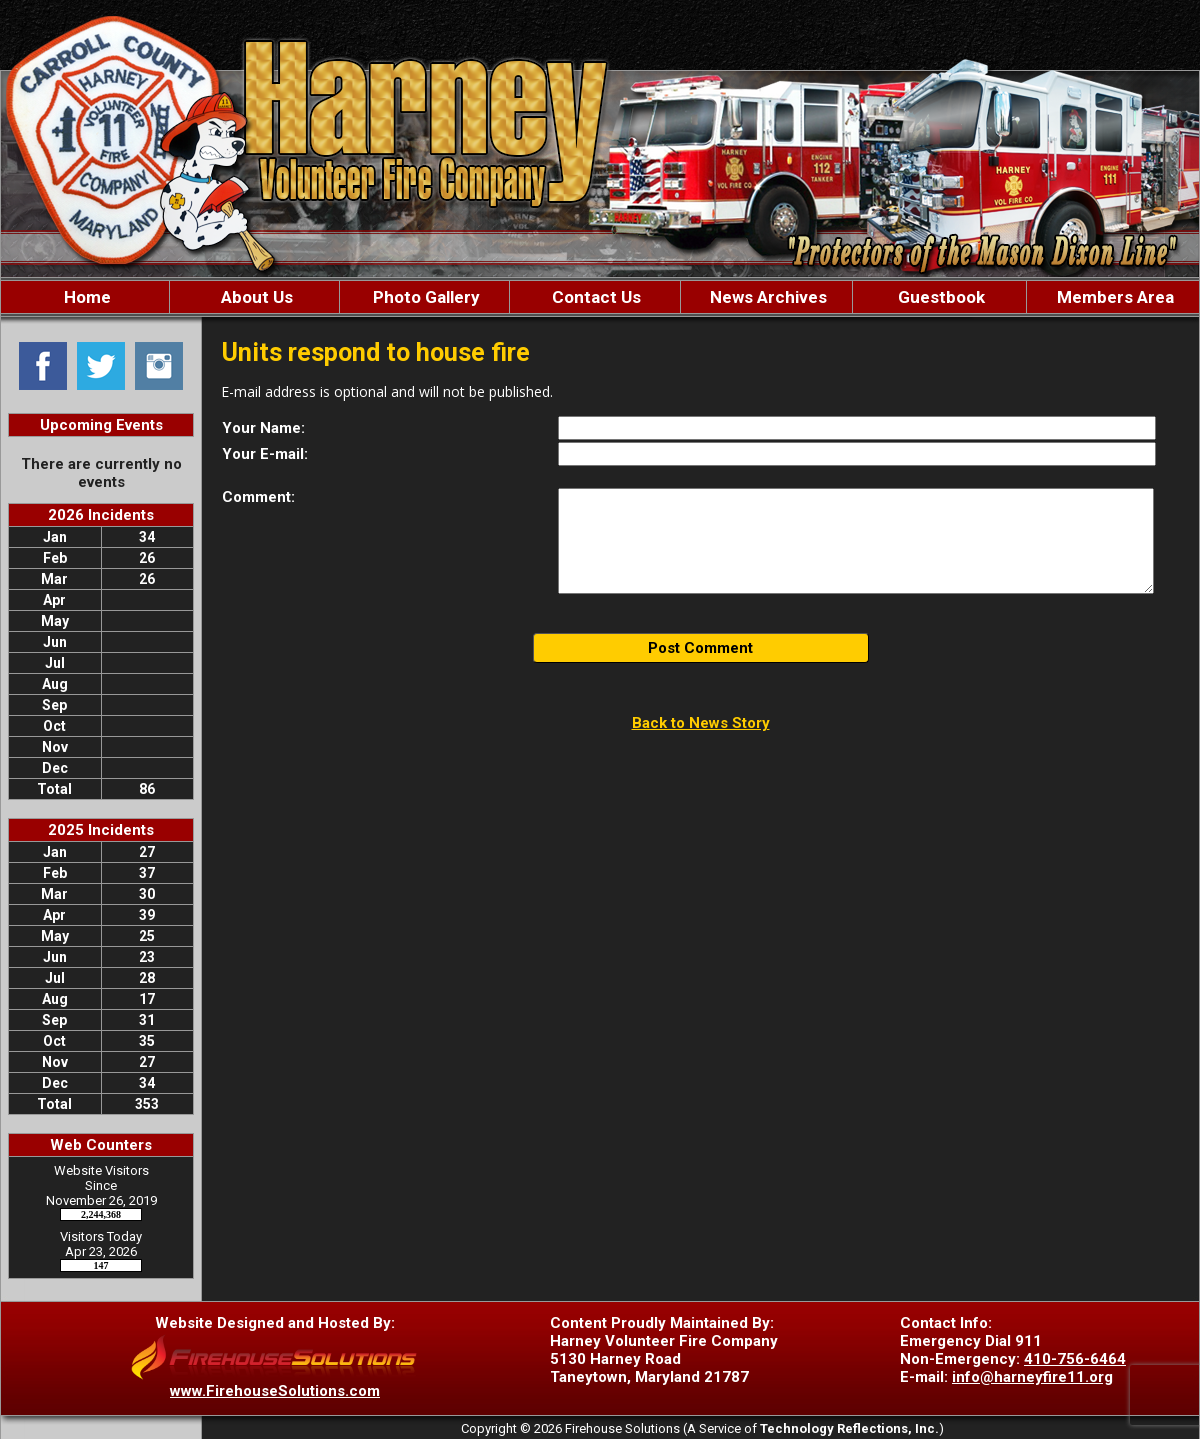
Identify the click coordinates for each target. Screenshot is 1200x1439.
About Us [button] (255, 297)
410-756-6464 (1075, 1359)
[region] (600, 297)
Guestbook (939, 297)
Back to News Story (701, 723)
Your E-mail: (265, 454)
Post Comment (700, 648)
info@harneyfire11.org (1032, 1377)
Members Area (1113, 297)
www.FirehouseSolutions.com (275, 1391)
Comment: (258, 497)
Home (85, 297)
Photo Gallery (424, 297)
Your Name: (263, 428)
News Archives (766, 297)
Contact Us (594, 297)
